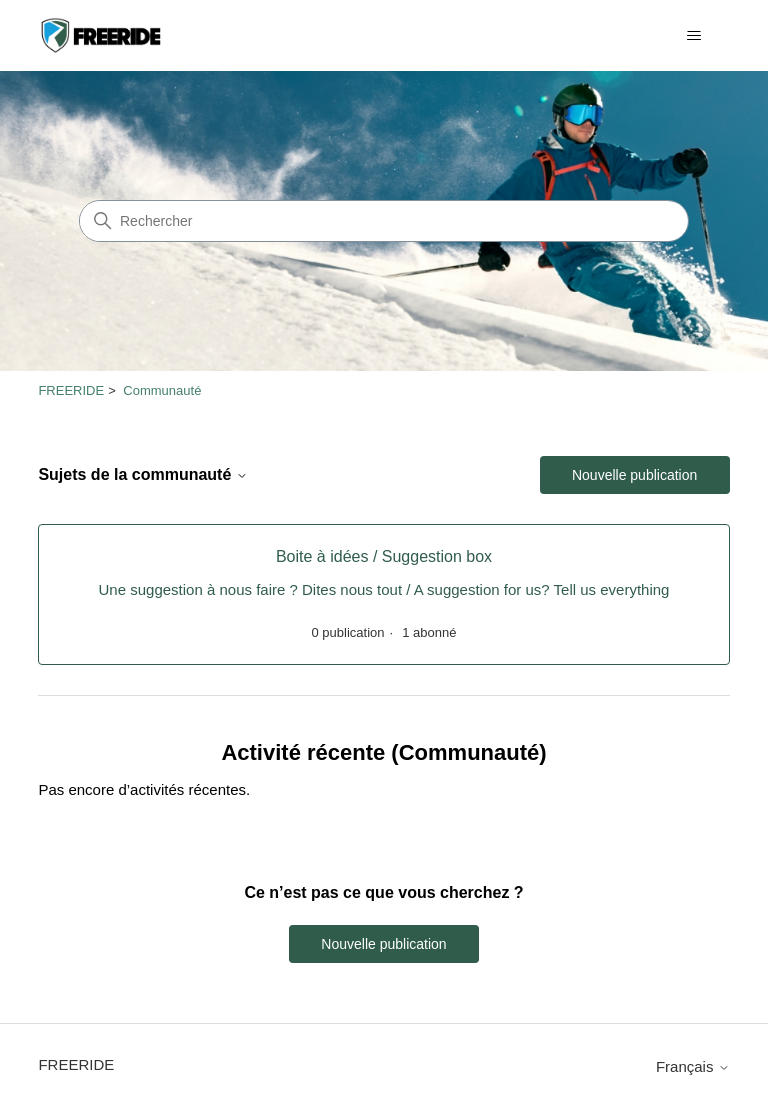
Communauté (162, 390)
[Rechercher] (384, 221)
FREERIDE (71, 390)
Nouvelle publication (634, 475)
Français (693, 1066)
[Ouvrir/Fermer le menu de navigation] (694, 36)
